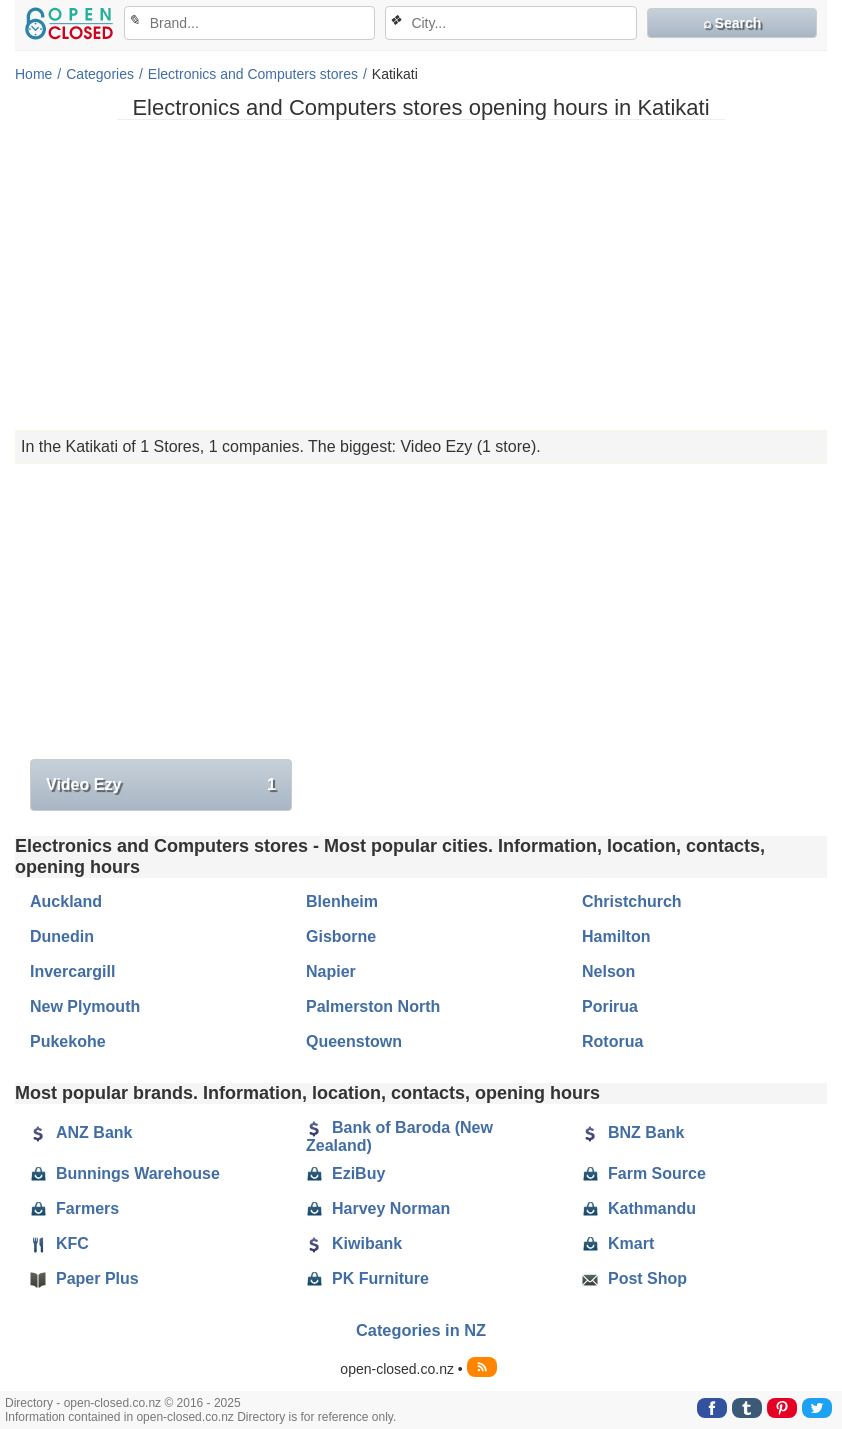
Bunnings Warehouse (125, 1174)
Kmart (618, 1244)
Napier (331, 971)
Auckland (66, 901)
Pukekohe (68, 1041)
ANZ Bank (81, 1133)
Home (33, 74)
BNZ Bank (633, 1133)
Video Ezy (161, 785)
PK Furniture (367, 1279)
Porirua (610, 1006)
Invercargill (72, 971)
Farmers (74, 1209)
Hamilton (616, 936)
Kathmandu (639, 1209)
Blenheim (342, 901)
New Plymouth (85, 1006)
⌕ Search (732, 23)
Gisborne (341, 936)
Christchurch (632, 901)
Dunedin (62, 936)
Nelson (608, 971)
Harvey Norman (378, 1209)
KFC (59, 1244)
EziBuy (345, 1174)
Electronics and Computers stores (253, 74)
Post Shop (634, 1279)
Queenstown (354, 1041)
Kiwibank (354, 1244)
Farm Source (644, 1174)
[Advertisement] (421, 275)
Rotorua (612, 1041)
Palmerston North (373, 1006)
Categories (100, 74)
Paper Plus (84, 1279)
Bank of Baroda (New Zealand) (399, 1136)
